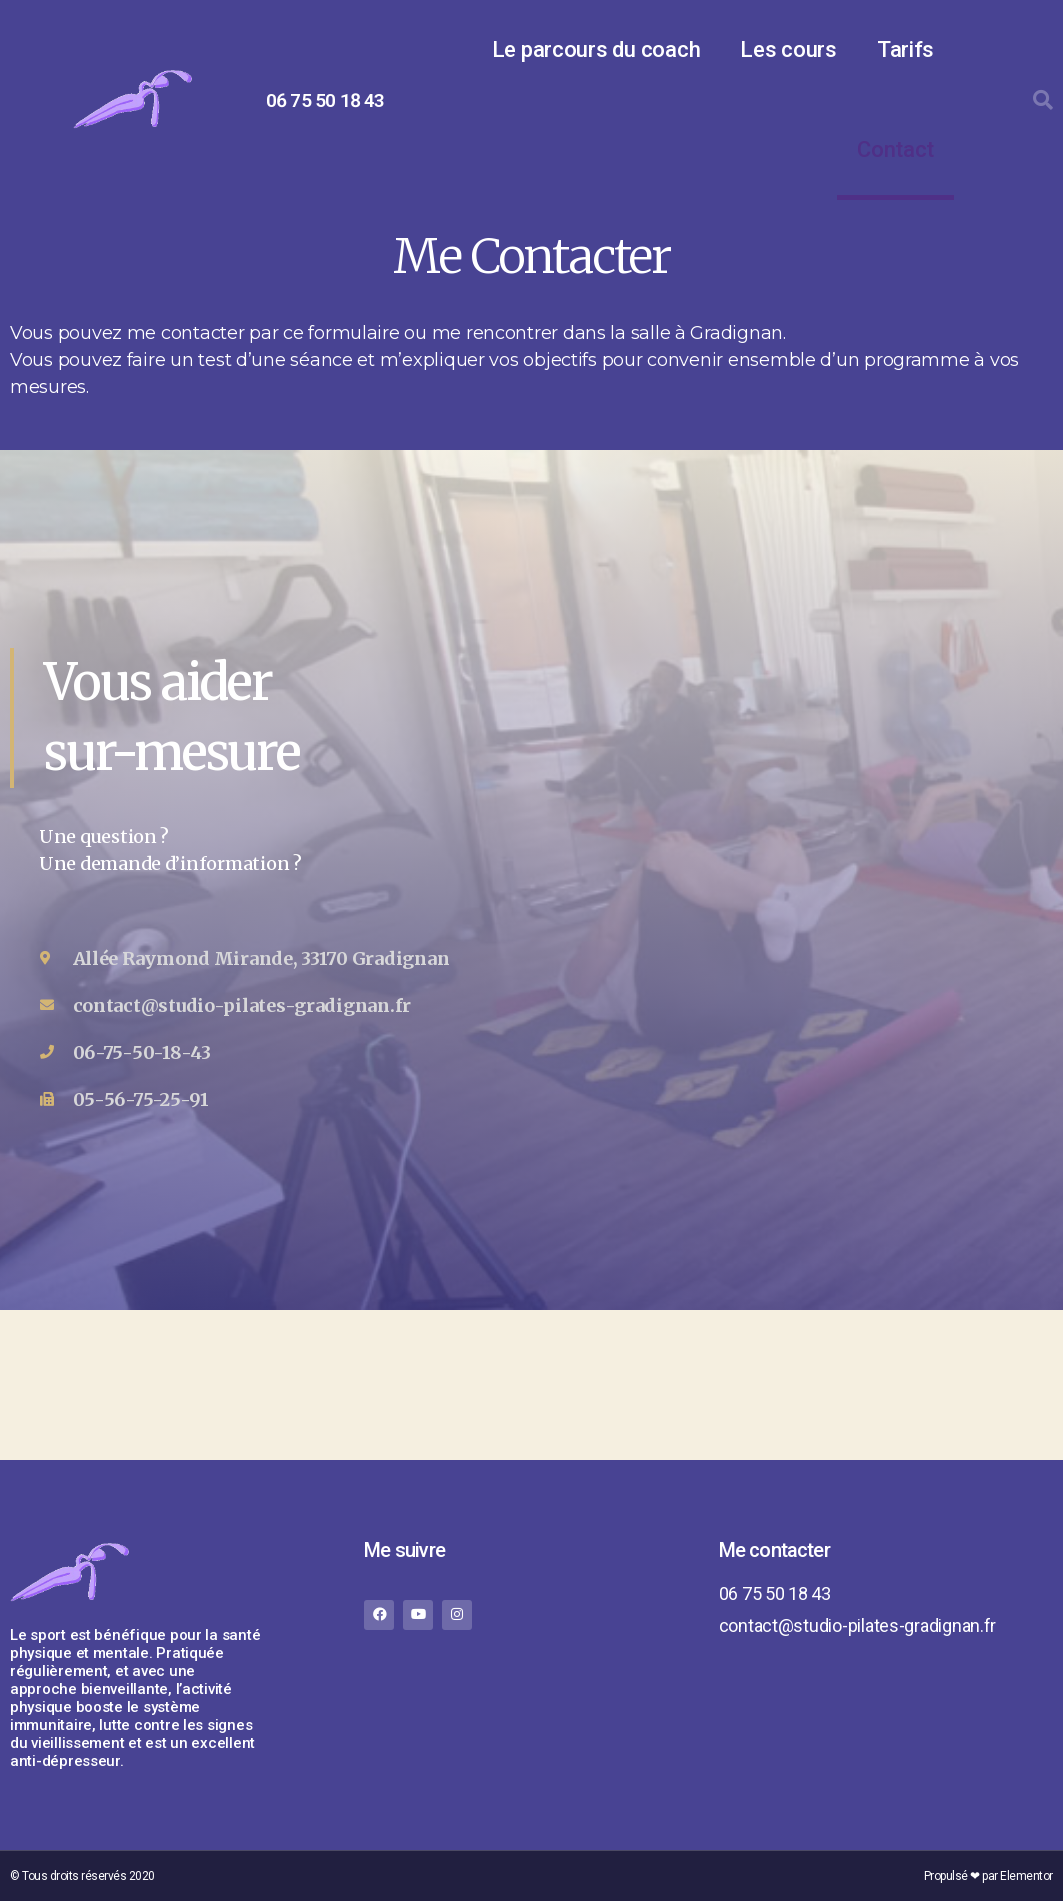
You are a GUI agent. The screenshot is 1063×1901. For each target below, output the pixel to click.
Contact (895, 149)
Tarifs (905, 49)
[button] (1043, 100)
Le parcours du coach (596, 49)
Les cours (788, 49)
